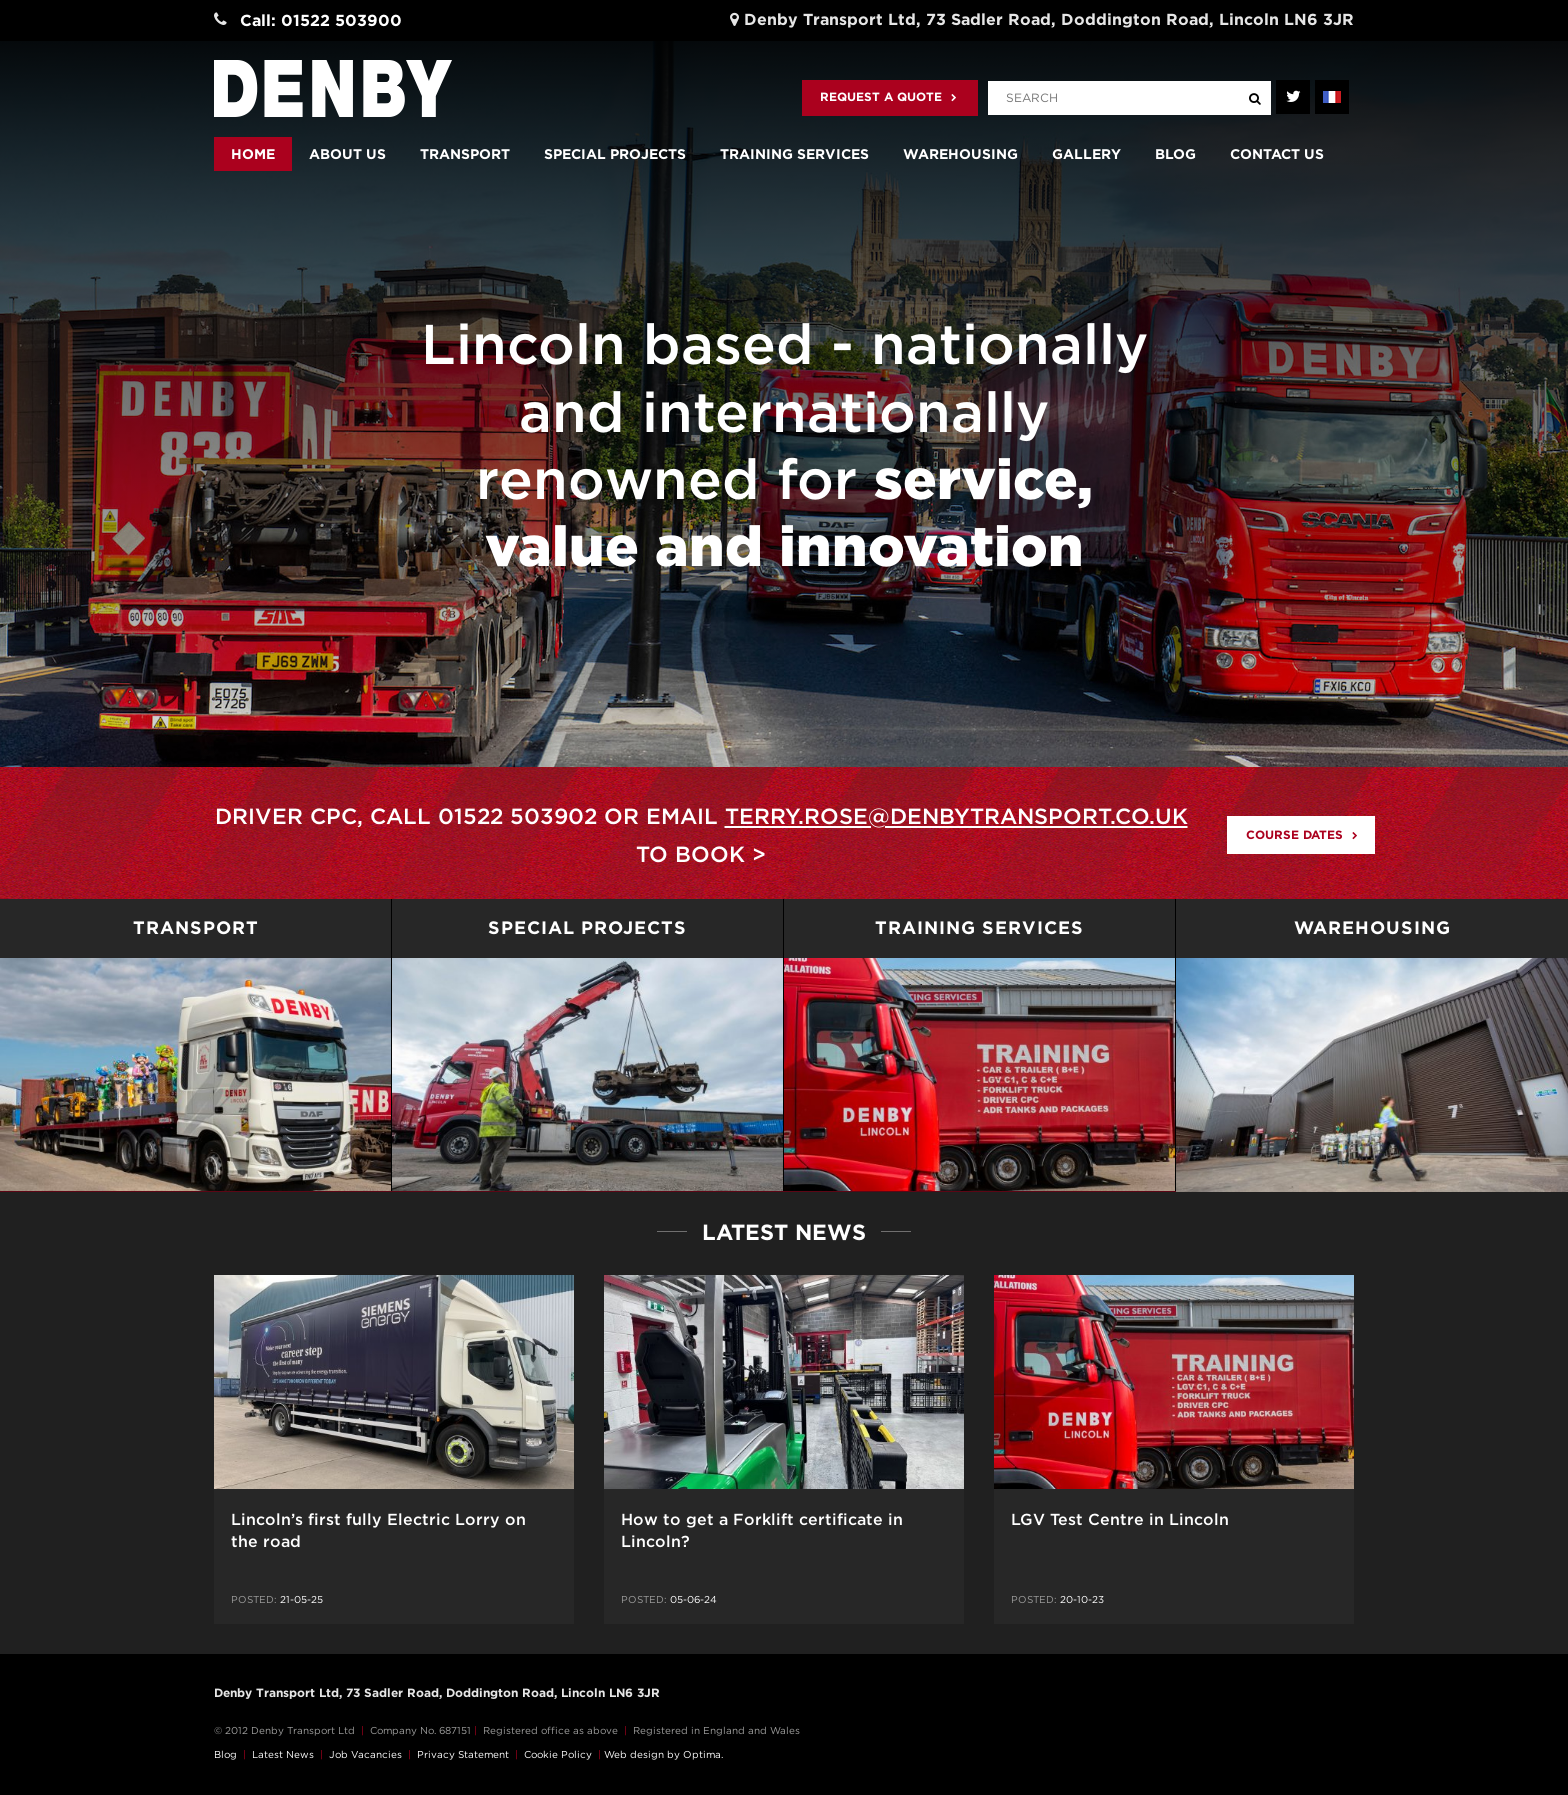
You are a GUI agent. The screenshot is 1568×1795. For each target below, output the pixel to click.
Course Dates (1302, 834)
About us (347, 154)
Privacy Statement (463, 1754)
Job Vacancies (365, 1754)
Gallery (1086, 154)
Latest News (283, 1754)
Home (253, 154)
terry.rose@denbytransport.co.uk (956, 816)
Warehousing (960, 154)
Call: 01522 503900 (321, 20)
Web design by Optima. (663, 1754)
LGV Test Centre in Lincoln (1120, 1519)
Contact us (1277, 154)
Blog (1175, 154)
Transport (465, 154)
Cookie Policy (558, 1754)
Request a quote (888, 96)
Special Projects (615, 154)
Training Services (794, 154)
